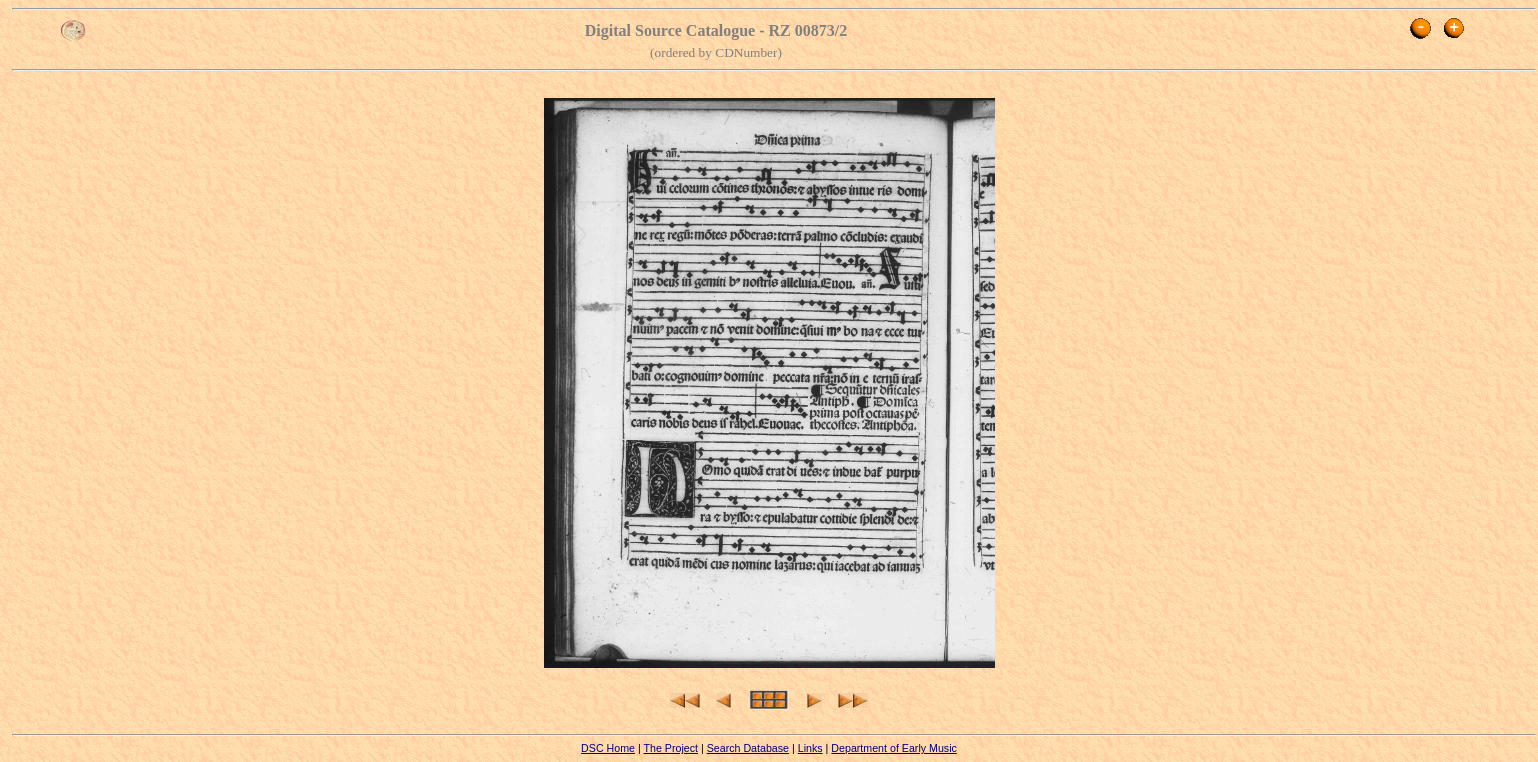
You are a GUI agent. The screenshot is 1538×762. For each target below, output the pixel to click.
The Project (670, 748)
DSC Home (608, 748)
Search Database (748, 748)
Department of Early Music (894, 748)
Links (810, 748)
